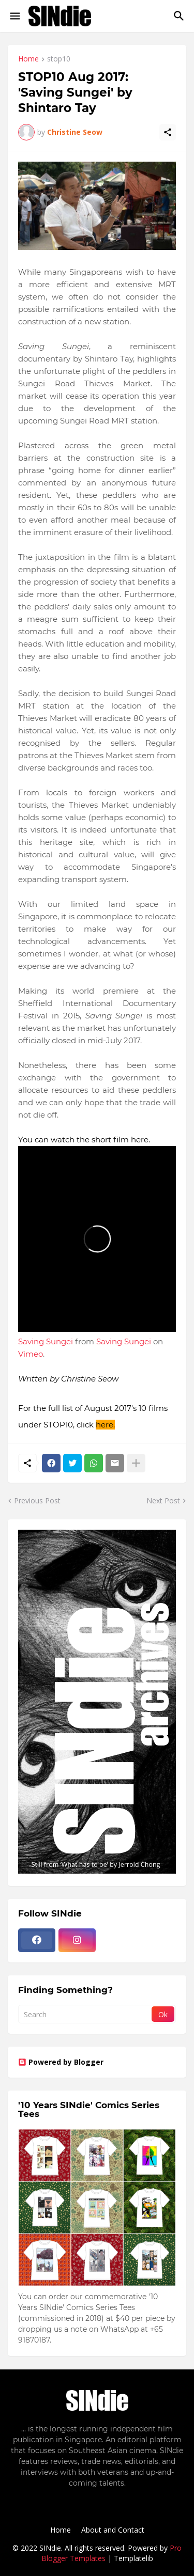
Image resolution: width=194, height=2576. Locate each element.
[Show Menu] (14, 16)
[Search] (180, 16)
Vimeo (30, 1354)
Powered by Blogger (60, 2062)
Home (28, 59)
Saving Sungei (45, 1341)
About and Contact (112, 2530)
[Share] (167, 132)
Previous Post (37, 1500)
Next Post (163, 1500)
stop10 (58, 59)
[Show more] (136, 1463)
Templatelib (133, 2558)
